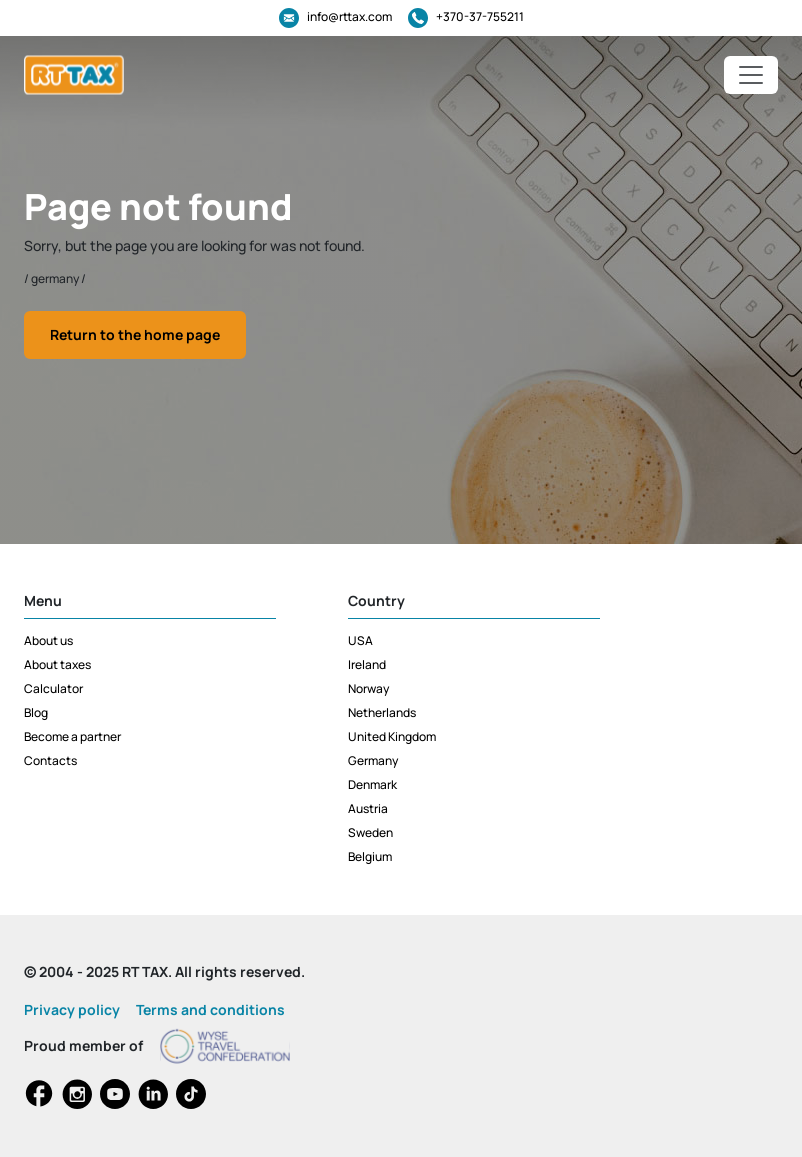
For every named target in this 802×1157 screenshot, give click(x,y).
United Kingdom (392, 736)
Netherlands (382, 712)
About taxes (57, 664)
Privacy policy (72, 1009)
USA (360, 640)
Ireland (367, 664)
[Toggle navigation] (751, 75)
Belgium (370, 856)
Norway (368, 688)
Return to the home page (135, 334)
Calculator (53, 688)
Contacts (50, 760)
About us (48, 640)
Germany (373, 760)
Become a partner (72, 736)
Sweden (370, 832)
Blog (36, 712)
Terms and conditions (210, 1009)
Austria (368, 808)
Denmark (372, 784)
